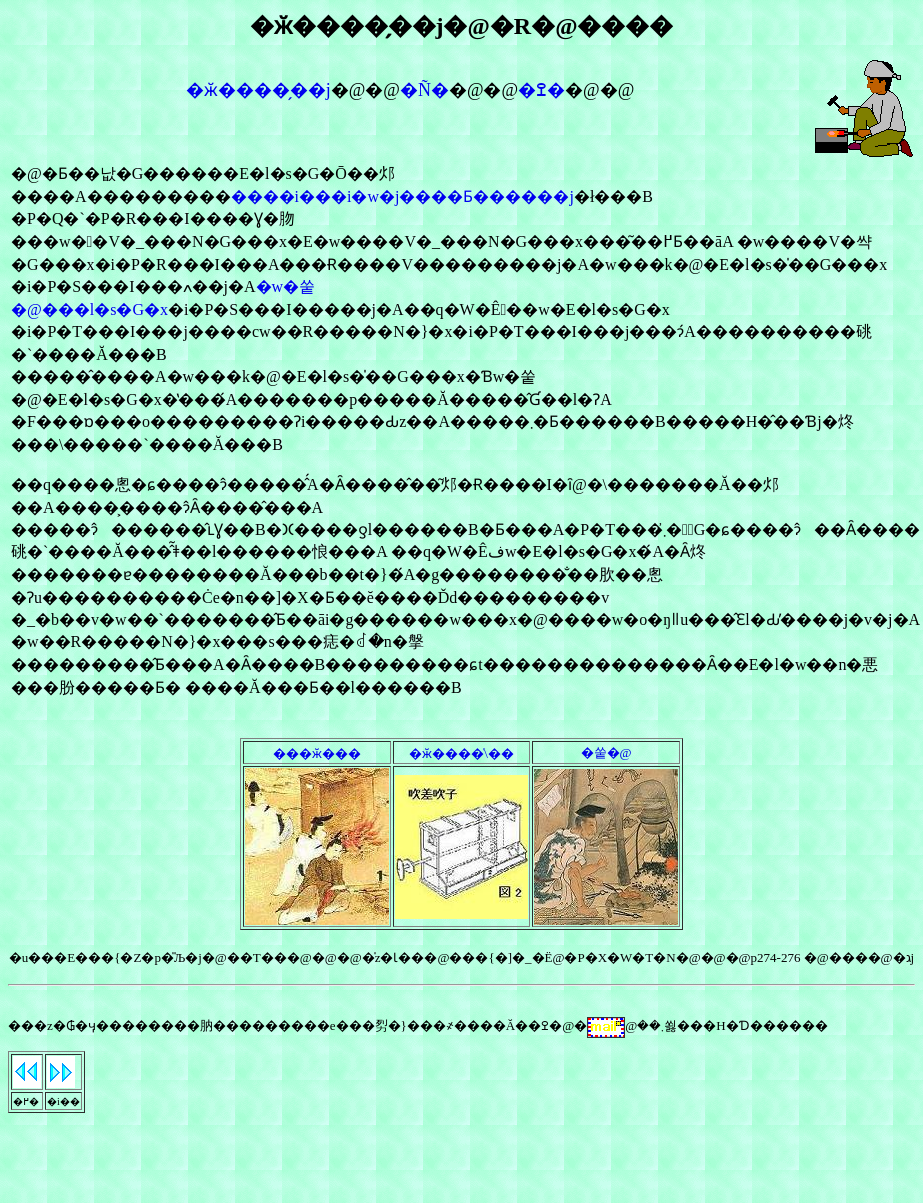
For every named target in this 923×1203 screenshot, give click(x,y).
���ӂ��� (317, 753)
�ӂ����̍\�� (461, 753)
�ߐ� (541, 90)
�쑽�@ (606, 752)
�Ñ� (424, 90)
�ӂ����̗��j (258, 90)
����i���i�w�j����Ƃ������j (402, 196)
